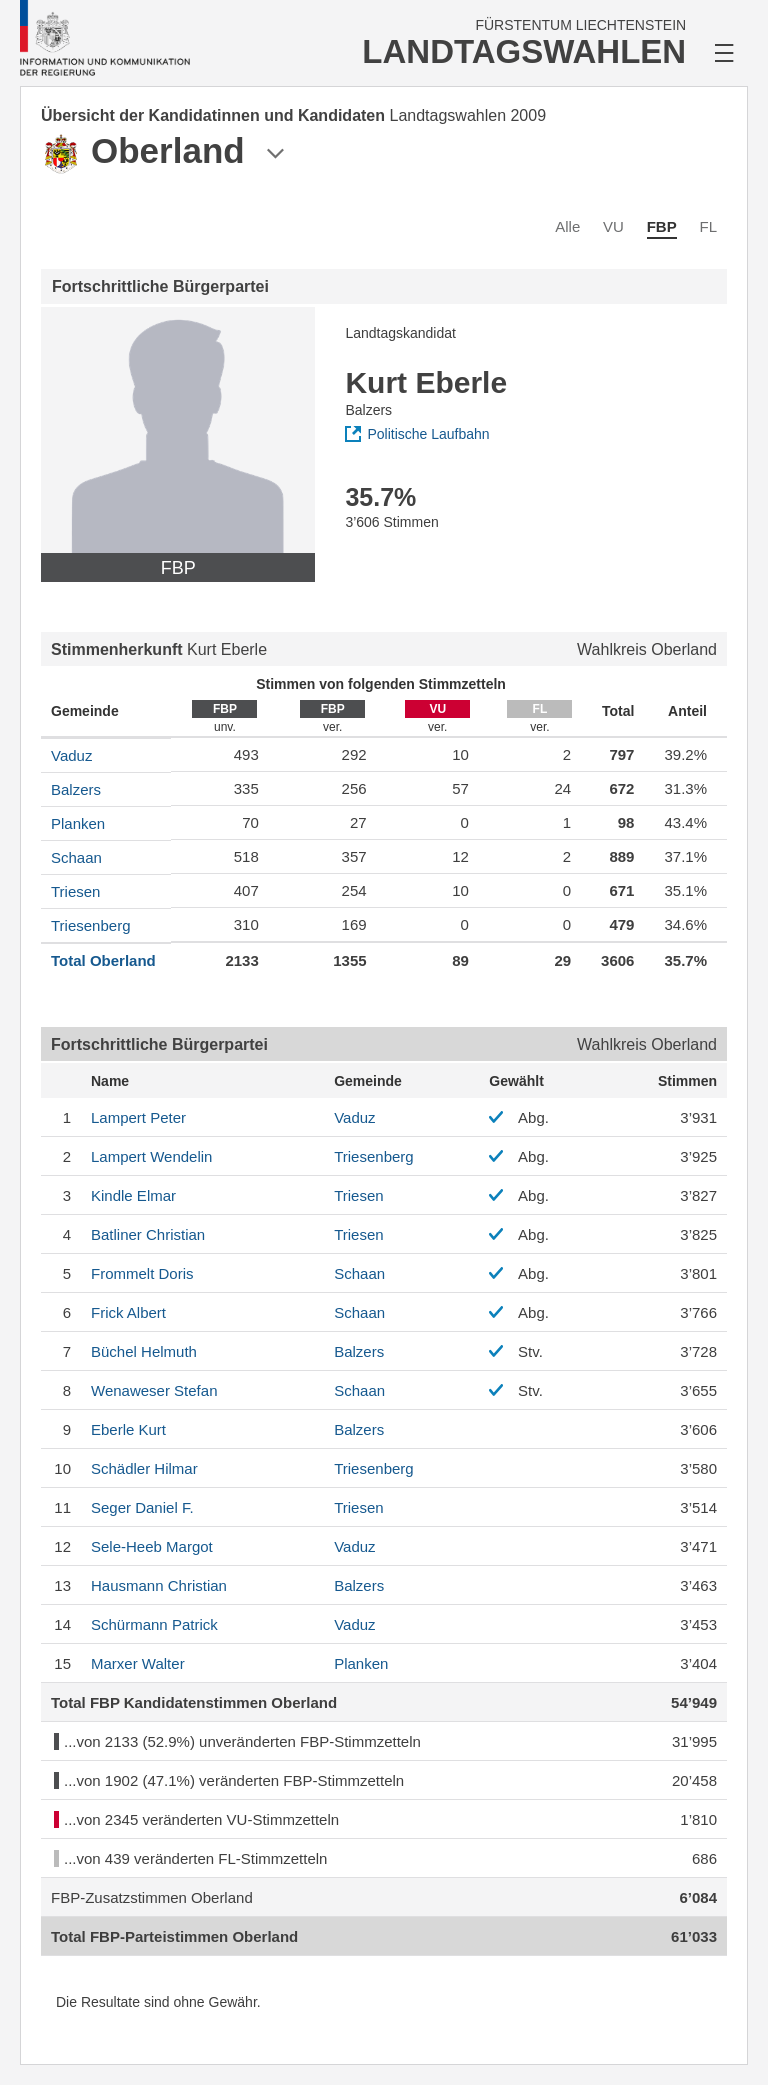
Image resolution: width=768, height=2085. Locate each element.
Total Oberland (103, 960)
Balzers (76, 789)
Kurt (128, 1429)
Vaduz (71, 755)
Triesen (75, 891)
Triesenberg (90, 925)
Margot (152, 1546)
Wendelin (151, 1156)
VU (613, 226)
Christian (148, 1234)
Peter (138, 1117)
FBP (662, 226)
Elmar (133, 1195)
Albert (128, 1312)
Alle (567, 226)
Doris (142, 1273)
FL (708, 226)
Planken (78, 823)
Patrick (154, 1624)
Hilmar (144, 1468)
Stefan (154, 1390)
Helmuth (144, 1351)
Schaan (76, 857)
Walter (138, 1663)
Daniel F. (142, 1507)
